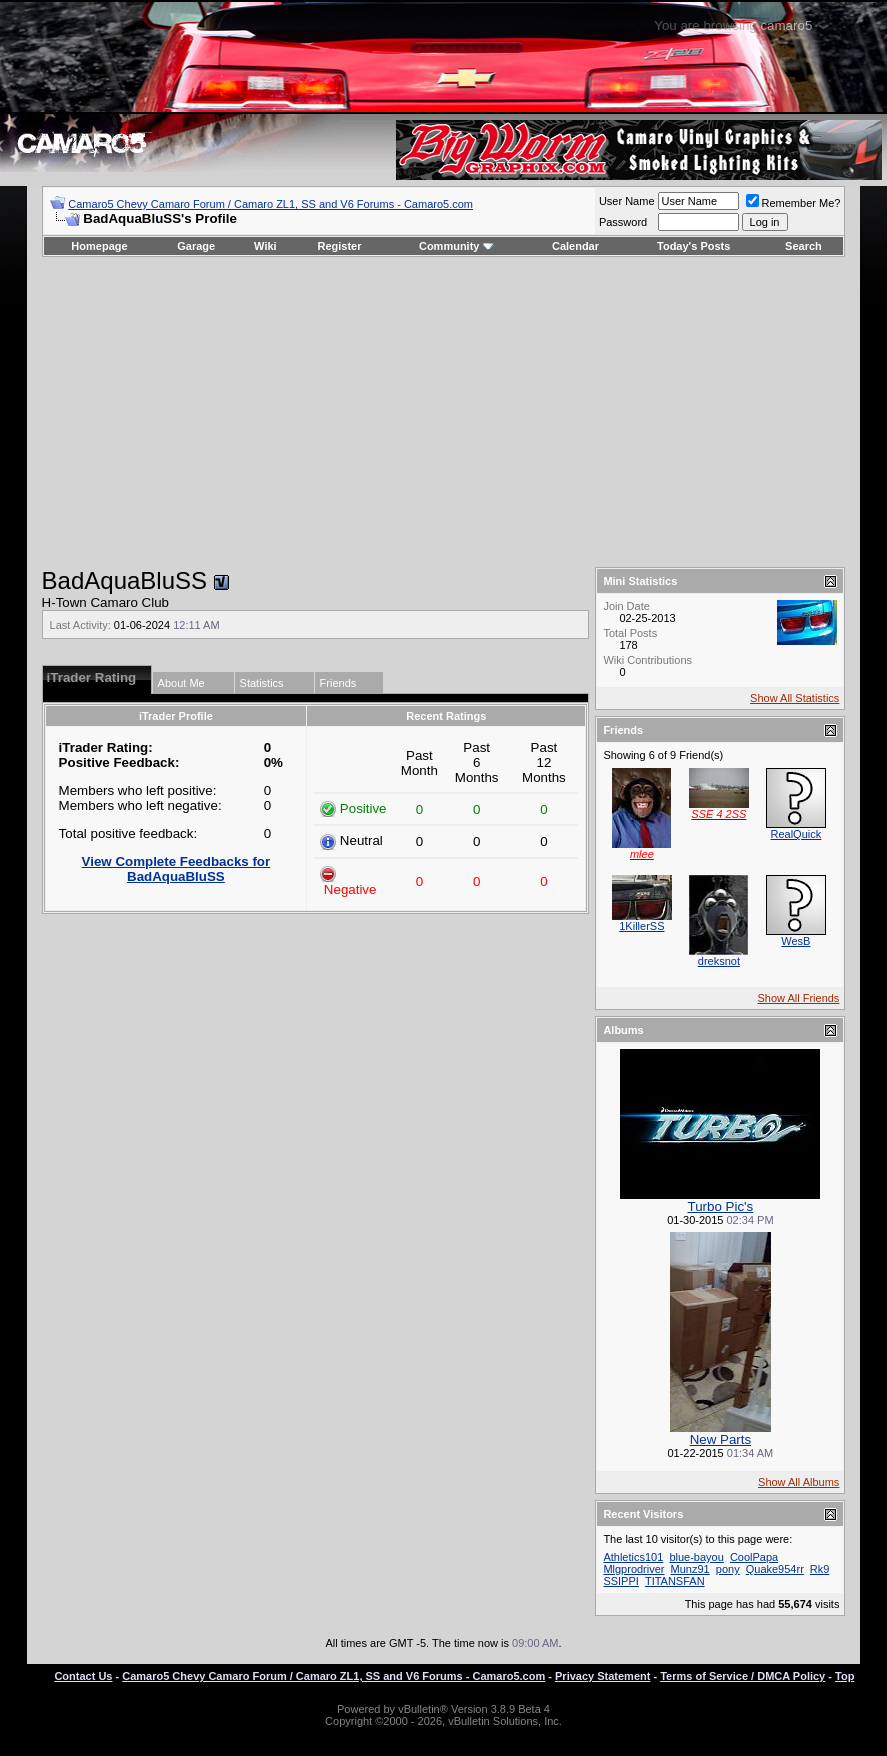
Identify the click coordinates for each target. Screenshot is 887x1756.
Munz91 (690, 1569)
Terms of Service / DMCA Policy (742, 1676)
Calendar (575, 246)
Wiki (265, 246)
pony (728, 1569)
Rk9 (820, 1569)
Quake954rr (775, 1569)
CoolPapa (754, 1557)
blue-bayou (696, 1557)
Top (844, 1676)
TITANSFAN (675, 1581)
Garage (196, 246)
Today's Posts (693, 246)
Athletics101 (633, 1557)
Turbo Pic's (721, 1206)
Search (803, 246)
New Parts (720, 1439)
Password (623, 222)
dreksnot (719, 961)
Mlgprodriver (633, 1569)
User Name (627, 201)
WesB (795, 941)
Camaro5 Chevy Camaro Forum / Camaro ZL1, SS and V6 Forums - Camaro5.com (270, 204)
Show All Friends (798, 998)
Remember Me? (793, 203)
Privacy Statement (602, 1676)
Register (339, 246)
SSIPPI (620, 1581)
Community (456, 246)
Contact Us (83, 1676)
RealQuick (796, 834)
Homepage (99, 246)
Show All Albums (798, 1482)
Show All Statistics (794, 698)
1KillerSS (641, 926)
